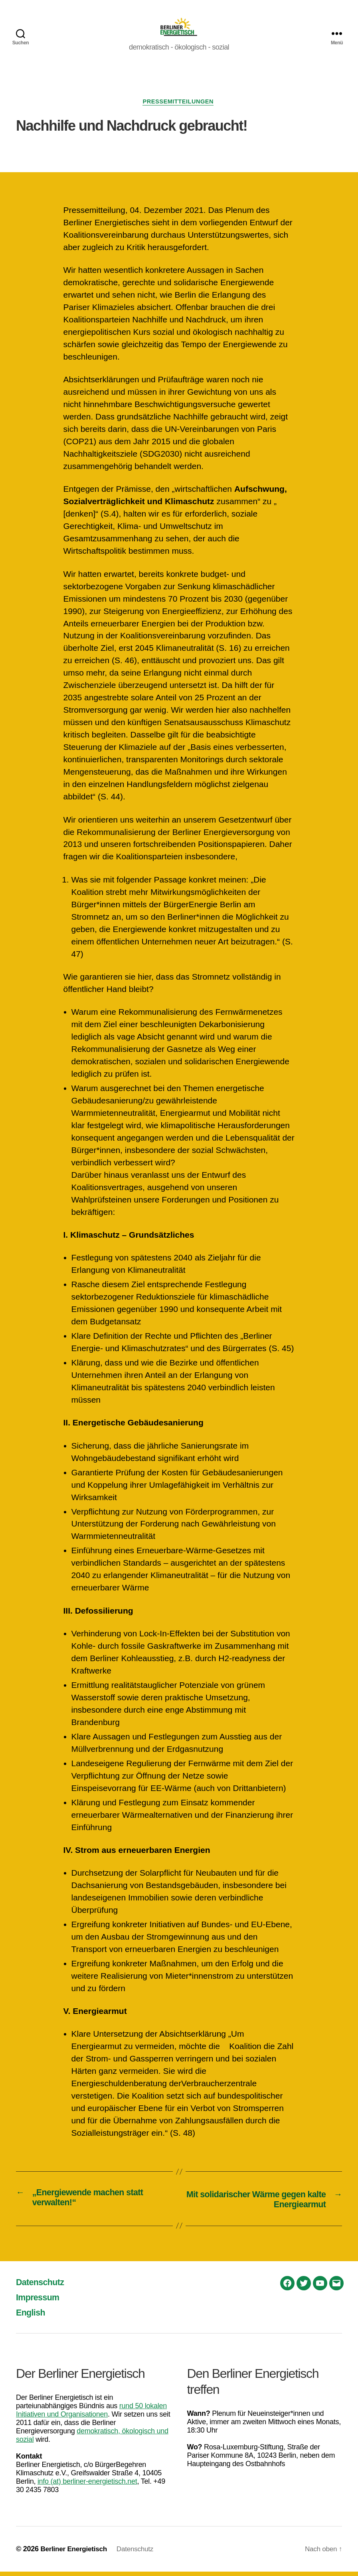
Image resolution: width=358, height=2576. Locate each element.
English (32, 2316)
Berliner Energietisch (75, 2553)
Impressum (40, 2301)
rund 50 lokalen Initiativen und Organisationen (91, 2414)
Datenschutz (43, 2286)
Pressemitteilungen (179, 104)
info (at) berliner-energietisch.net (87, 2486)
